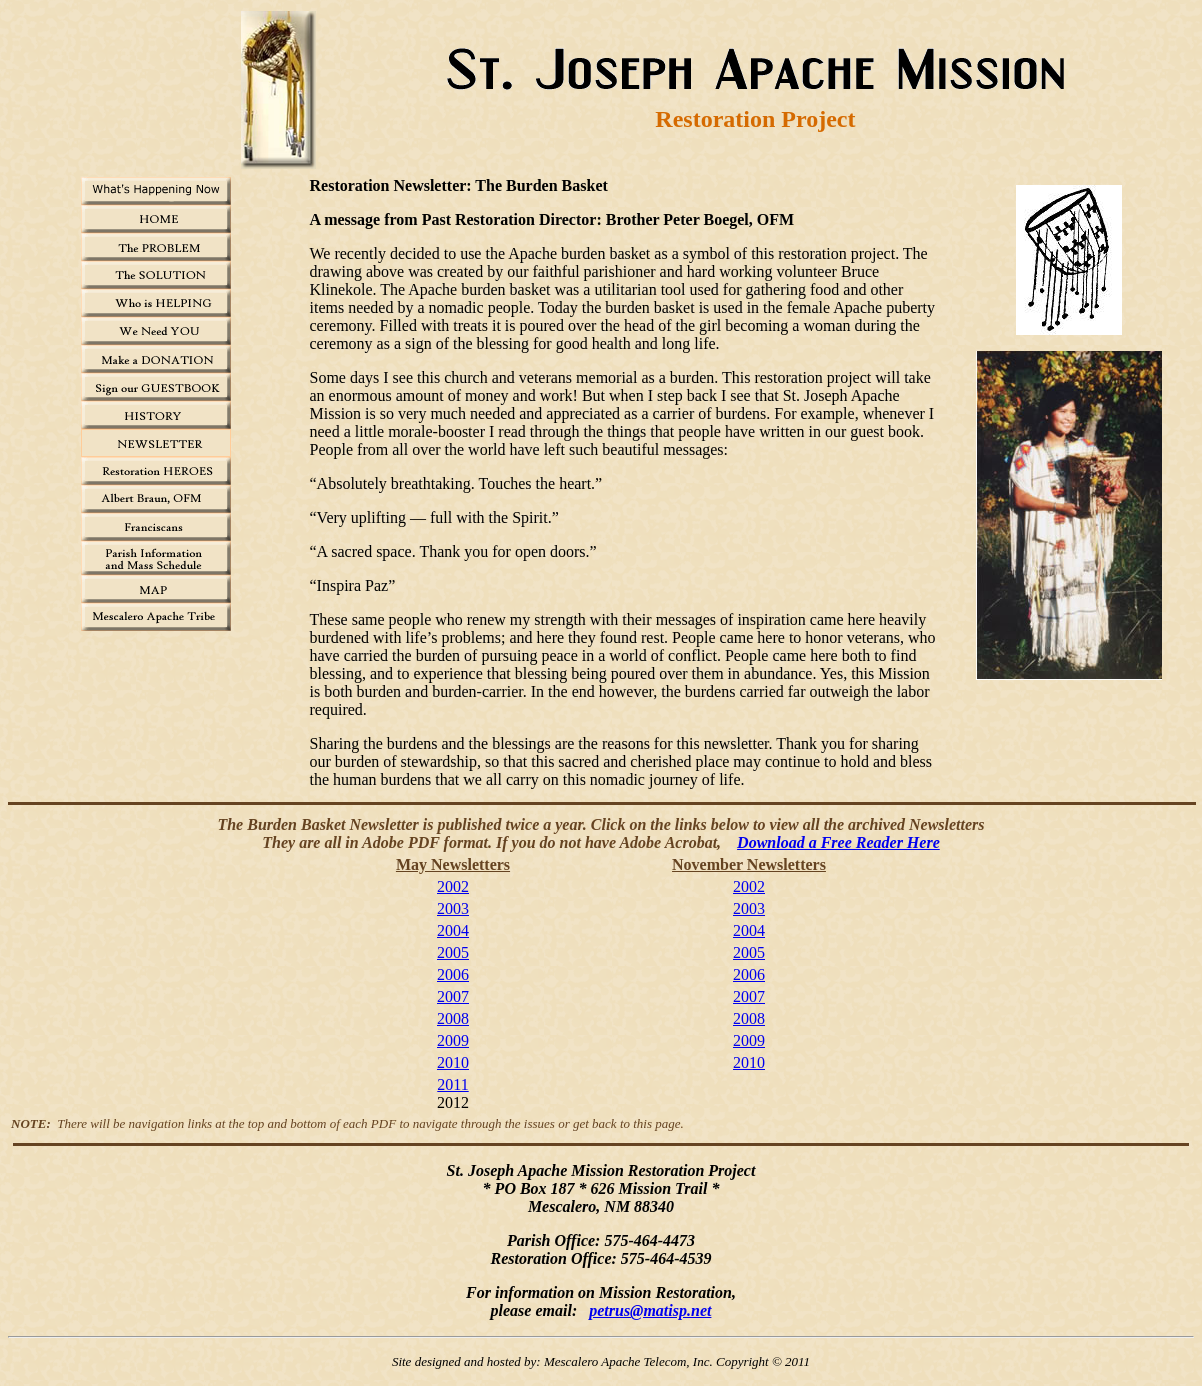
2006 (453, 974)
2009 (453, 1040)
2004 (453, 930)
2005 (453, 952)
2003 (453, 908)
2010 (453, 1062)
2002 (453, 886)
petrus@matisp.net (650, 1310)
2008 (453, 1018)
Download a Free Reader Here (838, 842)
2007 (453, 996)
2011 (452, 1084)
